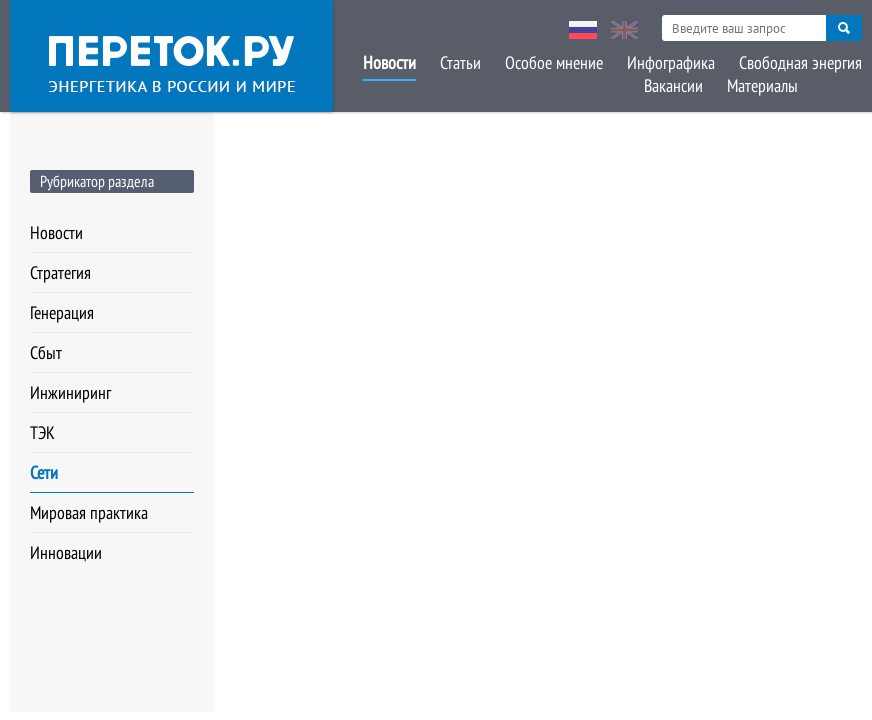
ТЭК (42, 432)
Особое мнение (554, 62)
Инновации (66, 552)
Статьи (460, 62)
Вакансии (673, 85)
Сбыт (46, 352)
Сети (44, 472)
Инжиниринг (70, 392)
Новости (389, 62)
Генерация (62, 312)
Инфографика (671, 62)
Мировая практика (89, 512)
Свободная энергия (800, 62)
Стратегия (60, 272)
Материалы (762, 85)
